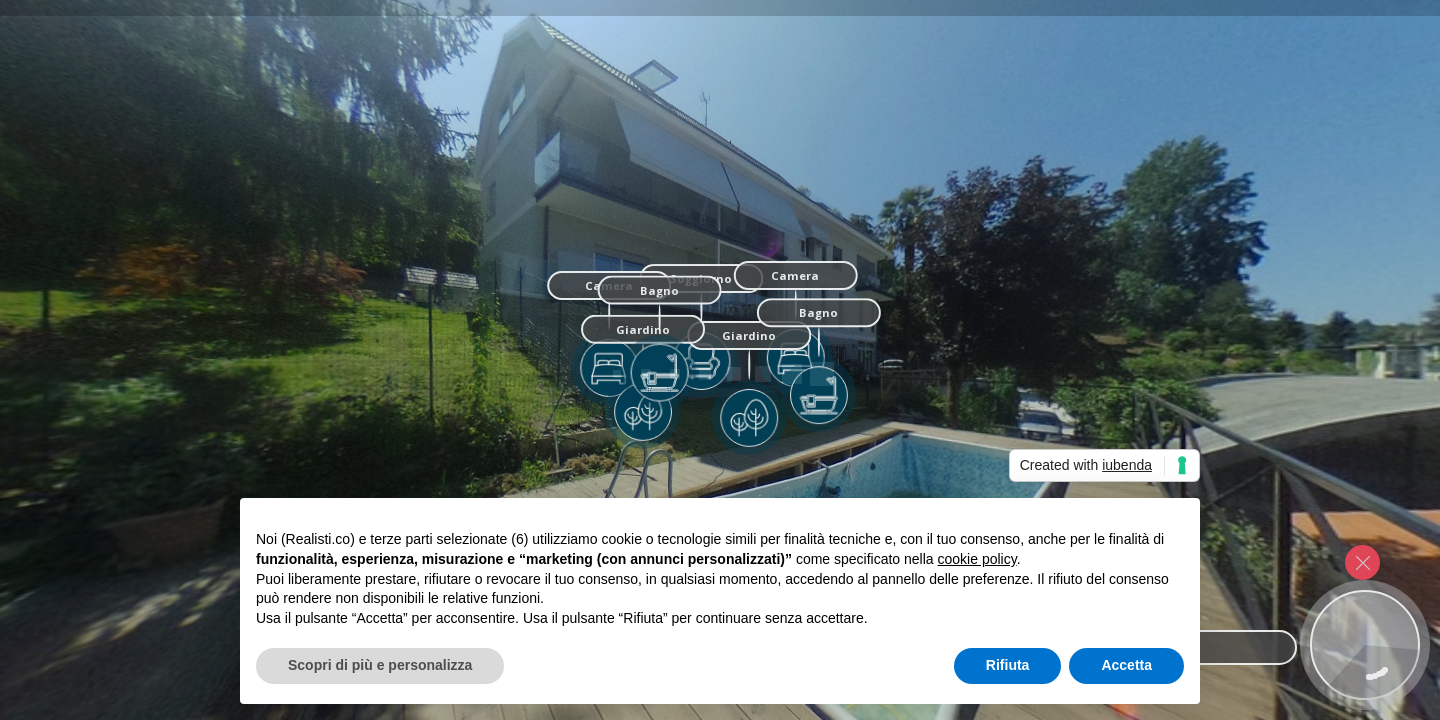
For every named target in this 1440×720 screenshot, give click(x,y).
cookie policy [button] (977, 559)
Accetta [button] (1126, 665)
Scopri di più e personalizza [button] (380, 665)
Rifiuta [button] (1008, 665)
